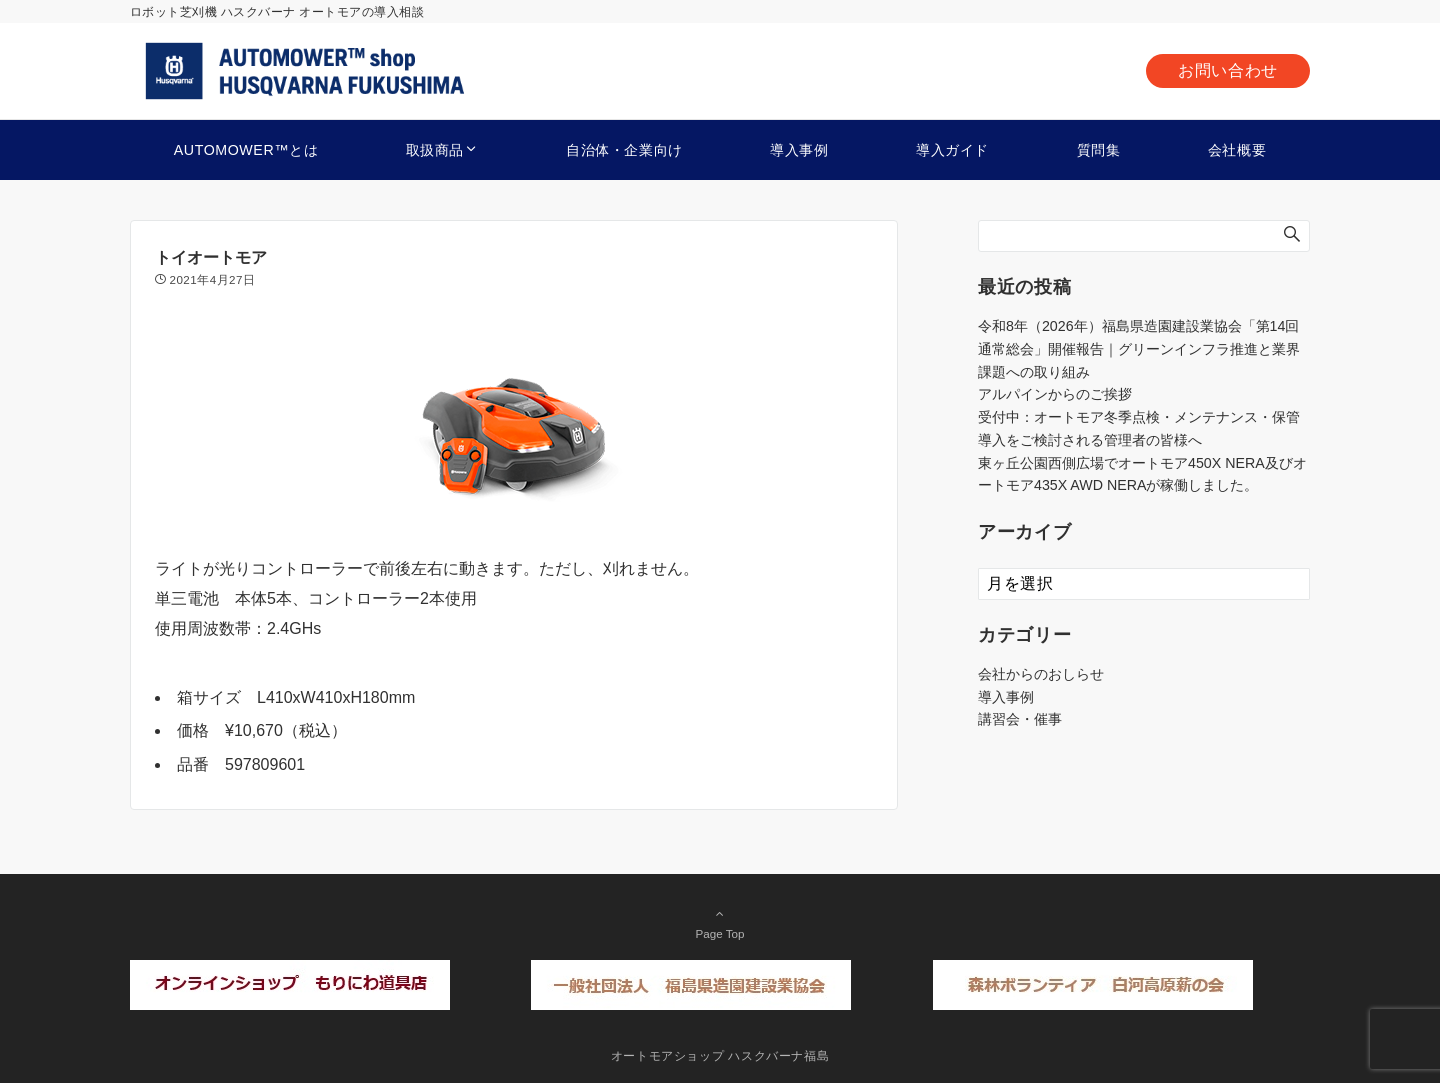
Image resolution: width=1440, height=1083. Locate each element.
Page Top (720, 923)
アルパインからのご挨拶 (1055, 394)
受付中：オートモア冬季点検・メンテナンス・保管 (1139, 417)
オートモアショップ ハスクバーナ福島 (720, 1055)
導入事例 (1006, 697)
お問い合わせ (1228, 70)
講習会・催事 (1020, 719)
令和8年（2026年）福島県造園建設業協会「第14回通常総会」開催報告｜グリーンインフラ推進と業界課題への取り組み (1139, 349)
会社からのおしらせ (1041, 674)
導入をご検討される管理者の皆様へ (1090, 440)
